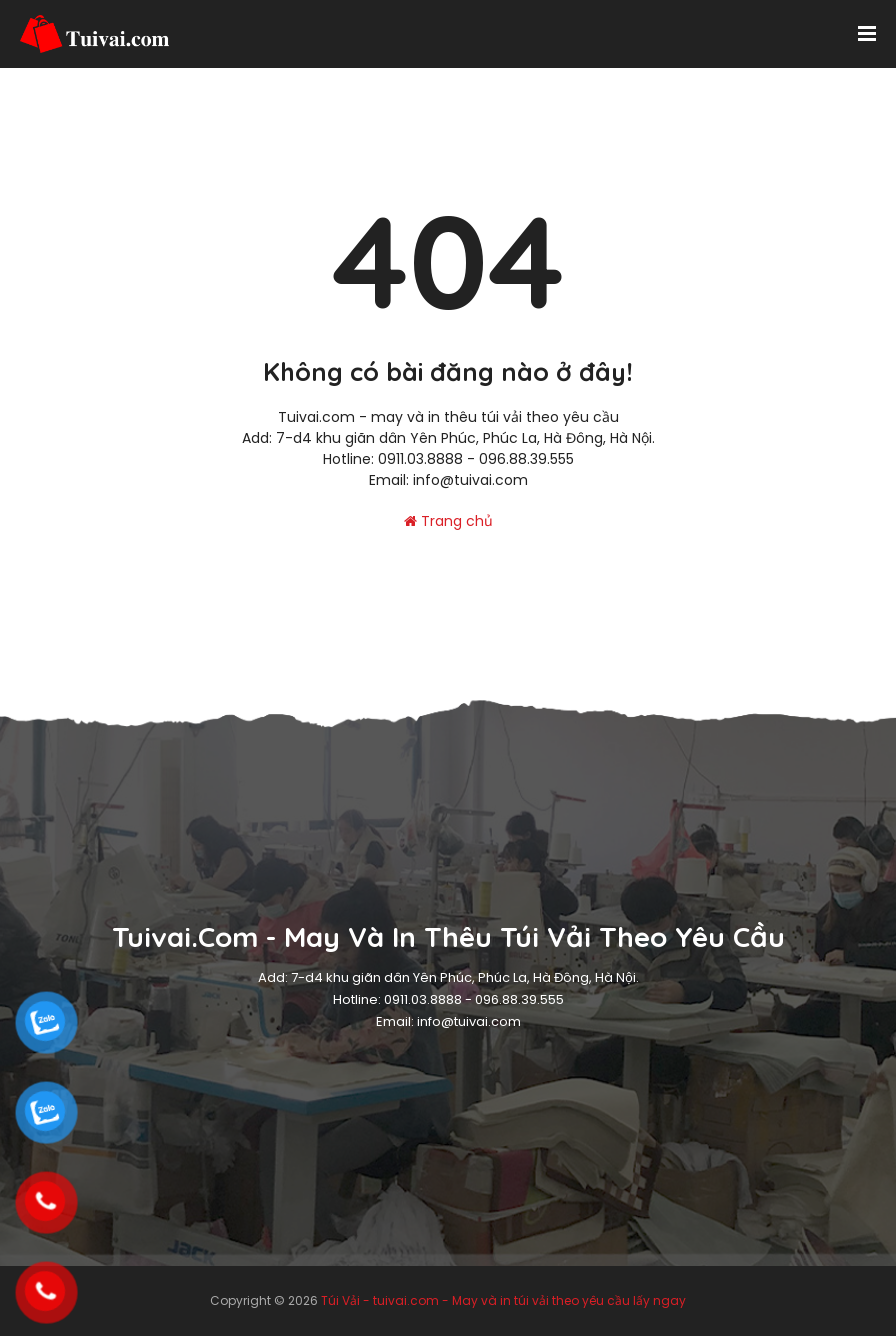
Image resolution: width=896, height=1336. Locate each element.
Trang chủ (448, 521)
